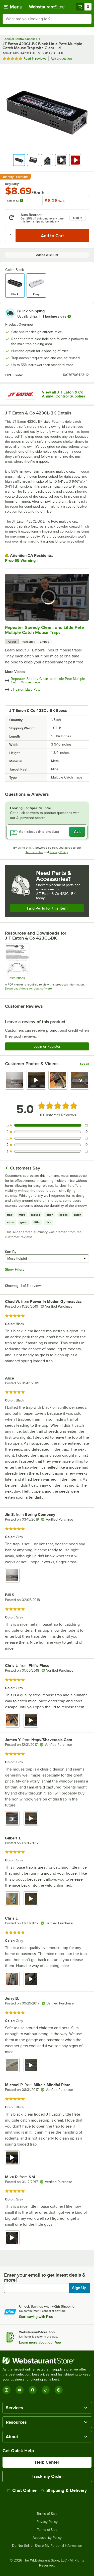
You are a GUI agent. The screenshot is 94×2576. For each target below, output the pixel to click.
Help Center (47, 2462)
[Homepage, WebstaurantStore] (47, 6)
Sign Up (79, 2288)
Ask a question (61, 58)
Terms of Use (34, 852)
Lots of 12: (15, 200)
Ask (77, 831)
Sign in (77, 217)
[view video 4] (79, 1080)
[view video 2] (36, 1080)
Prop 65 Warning (20, 560)
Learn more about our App (40, 2342)
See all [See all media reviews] (84, 1063)
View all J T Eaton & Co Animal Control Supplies (63, 394)
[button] (19, 160)
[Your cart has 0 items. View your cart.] (83, 6)
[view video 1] (12, 2157)
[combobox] (47, 19)
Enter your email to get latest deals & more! (44, 2277)
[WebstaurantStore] (47, 2361)
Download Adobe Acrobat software (28, 988)
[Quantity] (10, 235)
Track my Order (47, 2476)
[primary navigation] (13, 6)
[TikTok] (46, 2390)
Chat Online (22, 2490)
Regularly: (12, 184)
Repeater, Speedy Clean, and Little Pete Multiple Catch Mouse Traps (44, 630)
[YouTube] (20, 2390)
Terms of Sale (47, 2514)
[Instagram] (7, 2390)
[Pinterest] (59, 2390)
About (12, 641)
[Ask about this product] (47, 832)
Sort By (10, 1251)
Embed (44, 641)
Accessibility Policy (47, 2538)
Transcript (28, 641)
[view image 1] (14, 1080)
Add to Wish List (47, 255)
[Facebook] (33, 2390)
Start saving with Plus (36, 2317)
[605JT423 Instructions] (17, 962)
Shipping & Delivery (64, 2490)
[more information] (69, 316)
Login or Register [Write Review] (47, 1046)
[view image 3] (57, 1080)
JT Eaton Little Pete (26, 689)
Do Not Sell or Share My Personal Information (47, 2546)
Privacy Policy (59, 852)
